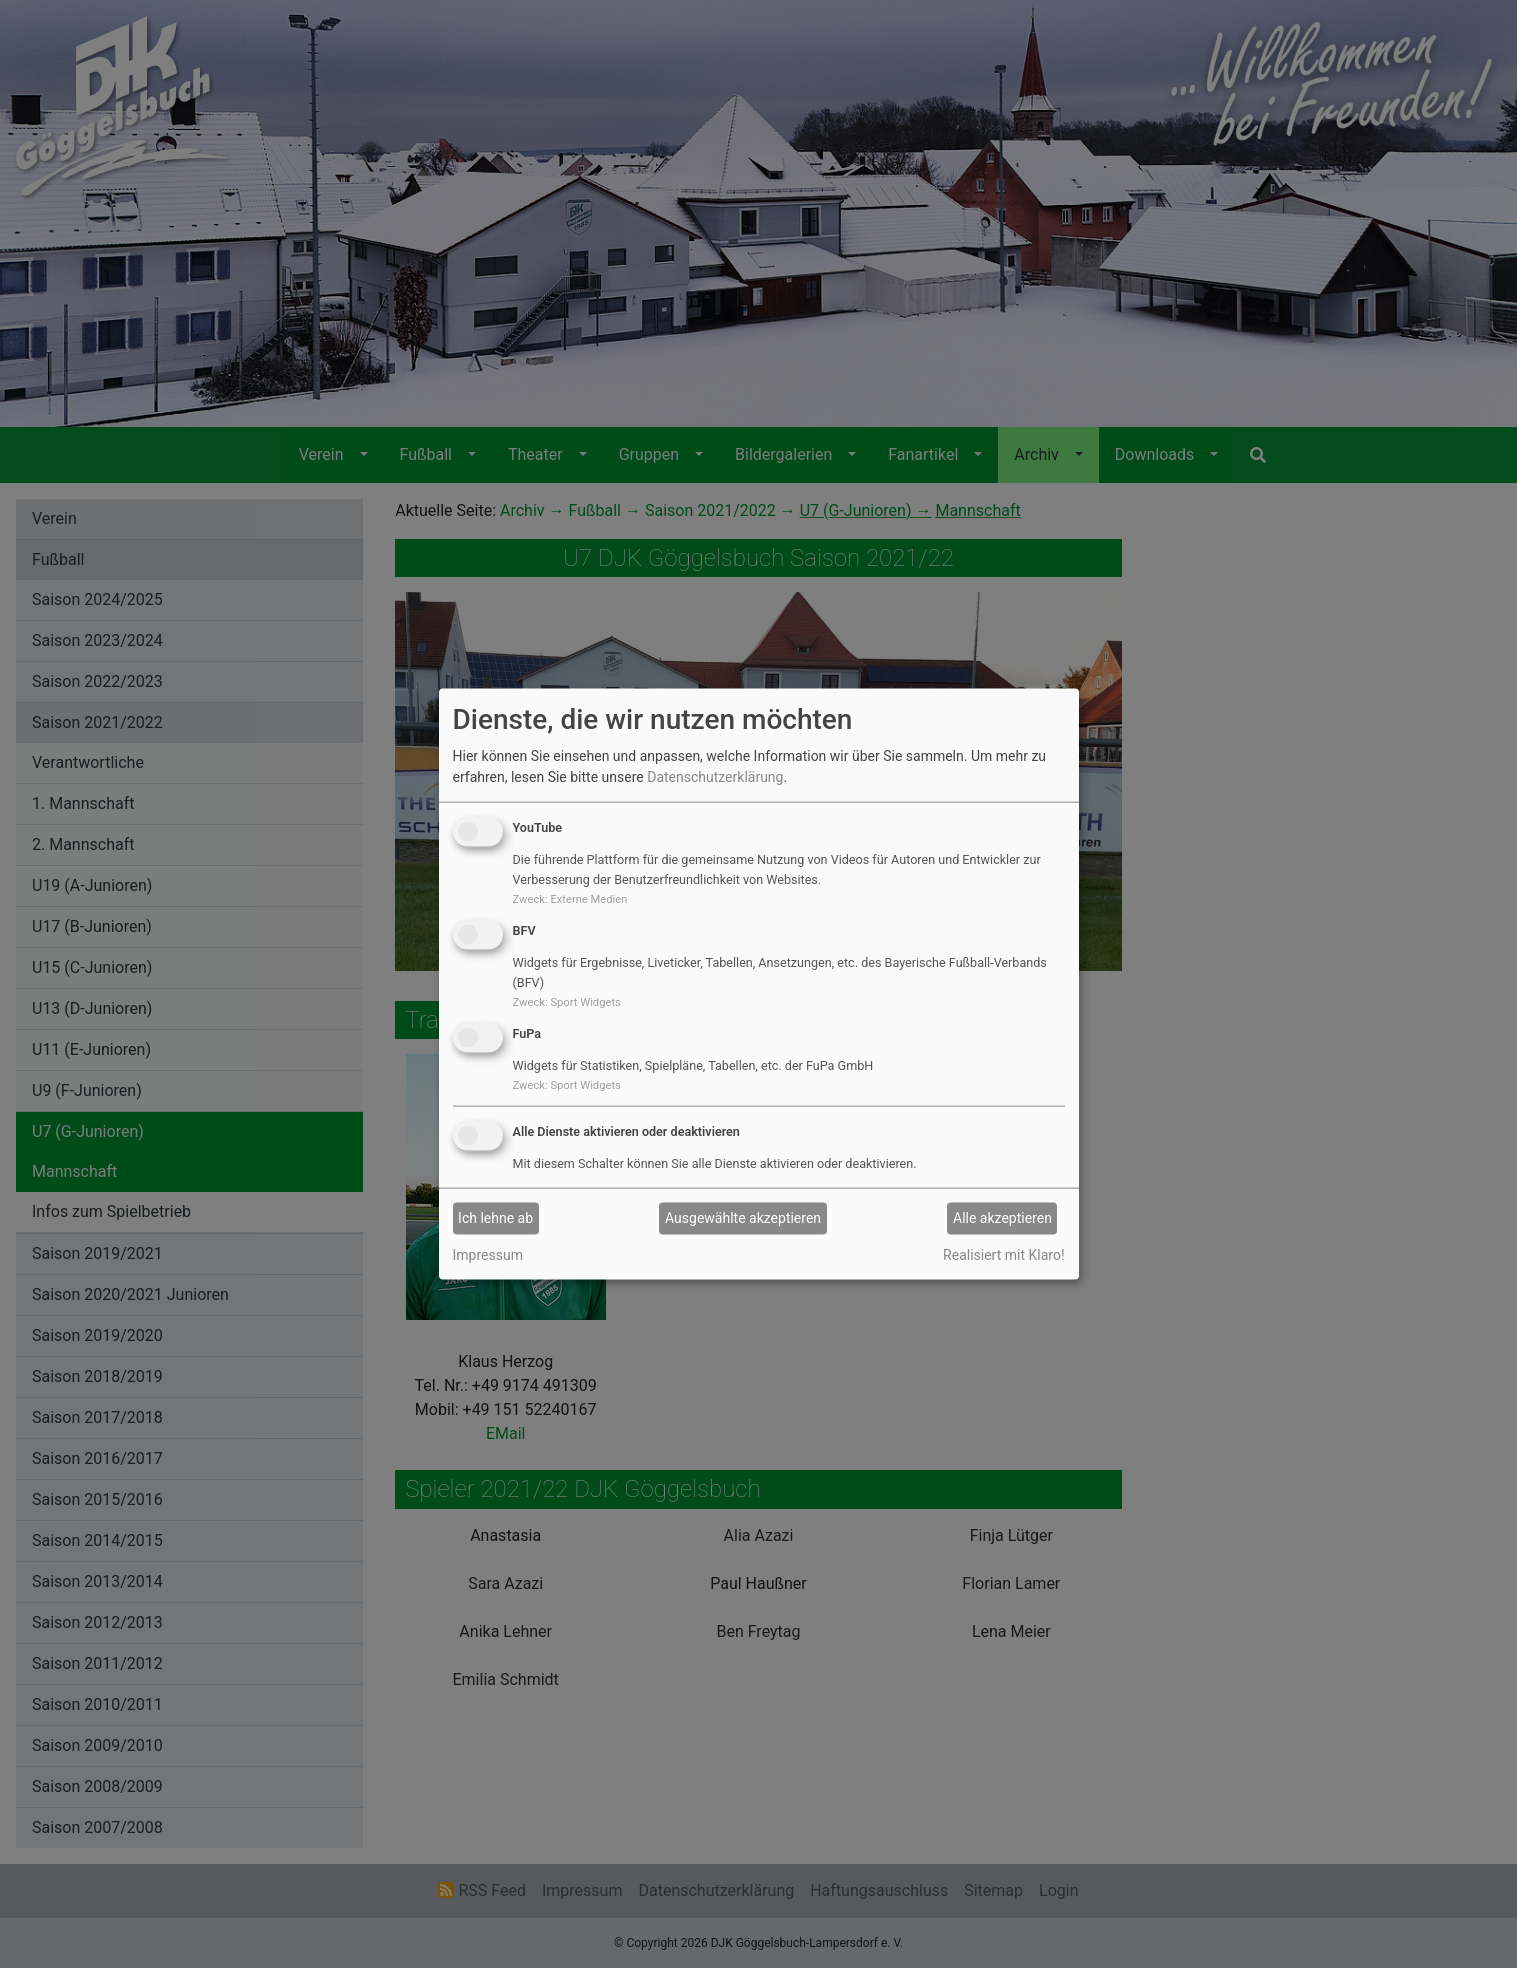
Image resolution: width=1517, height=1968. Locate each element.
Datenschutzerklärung (715, 777)
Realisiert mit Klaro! (1003, 1254)
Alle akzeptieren (1002, 1218)
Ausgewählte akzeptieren (743, 1218)
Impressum (488, 1254)
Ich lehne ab (495, 1218)
